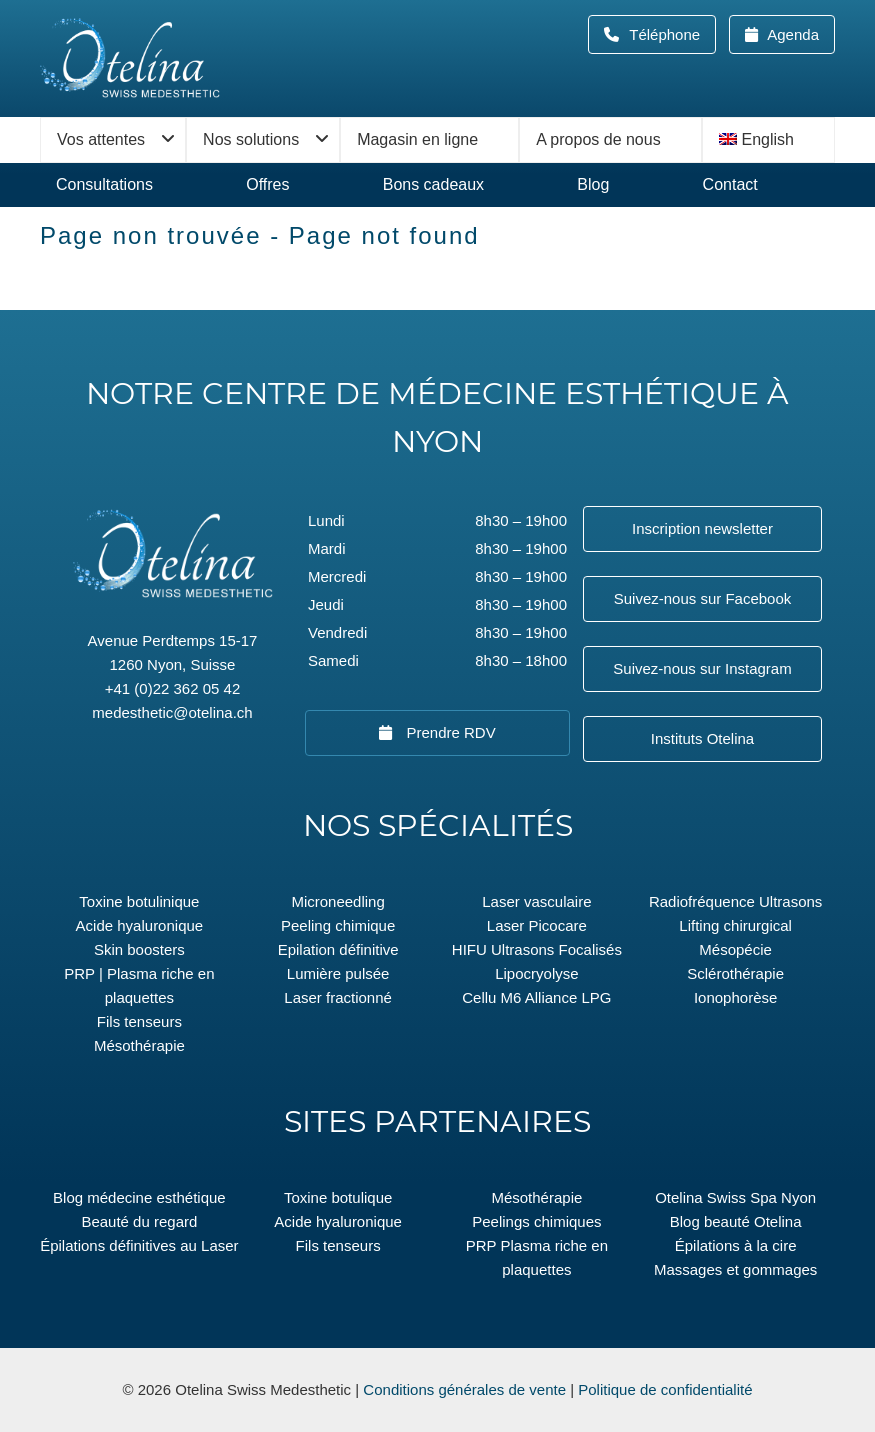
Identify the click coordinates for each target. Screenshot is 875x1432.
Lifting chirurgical (735, 925)
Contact (730, 184)
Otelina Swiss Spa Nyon (735, 1197)
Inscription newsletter (702, 528)
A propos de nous (598, 139)
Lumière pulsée (338, 973)
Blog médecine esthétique (139, 1197)
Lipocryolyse (536, 973)
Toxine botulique (338, 1197)
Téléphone (670, 34)
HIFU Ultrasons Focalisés (537, 949)
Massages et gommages (735, 1269)
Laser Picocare (537, 925)
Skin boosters (139, 949)
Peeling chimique (338, 925)
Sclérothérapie (735, 973)
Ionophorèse (735, 997)
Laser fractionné (338, 997)
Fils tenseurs (139, 1021)
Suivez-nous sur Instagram (702, 668)
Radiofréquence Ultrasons (735, 901)
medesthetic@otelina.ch (172, 712)
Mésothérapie (139, 1045)
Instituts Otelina (702, 738)
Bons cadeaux (433, 184)
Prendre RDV (448, 732)
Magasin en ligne (417, 139)
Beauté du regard (139, 1221)
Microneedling (337, 901)
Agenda (791, 34)
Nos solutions (251, 139)
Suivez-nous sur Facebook (703, 598)
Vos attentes (101, 139)
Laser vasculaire (536, 901)
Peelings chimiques (536, 1221)
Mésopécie (735, 949)
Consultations (104, 184)
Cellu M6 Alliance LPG (536, 997)
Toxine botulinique (139, 901)
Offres (267, 184)
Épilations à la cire (736, 1245)
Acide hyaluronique (140, 925)
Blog (593, 184)
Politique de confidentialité (665, 1389)
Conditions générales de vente (464, 1389)
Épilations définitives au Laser (139, 1245)
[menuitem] (768, 140)
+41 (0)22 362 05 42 (173, 688)
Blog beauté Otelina (736, 1221)
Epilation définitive (338, 949)
